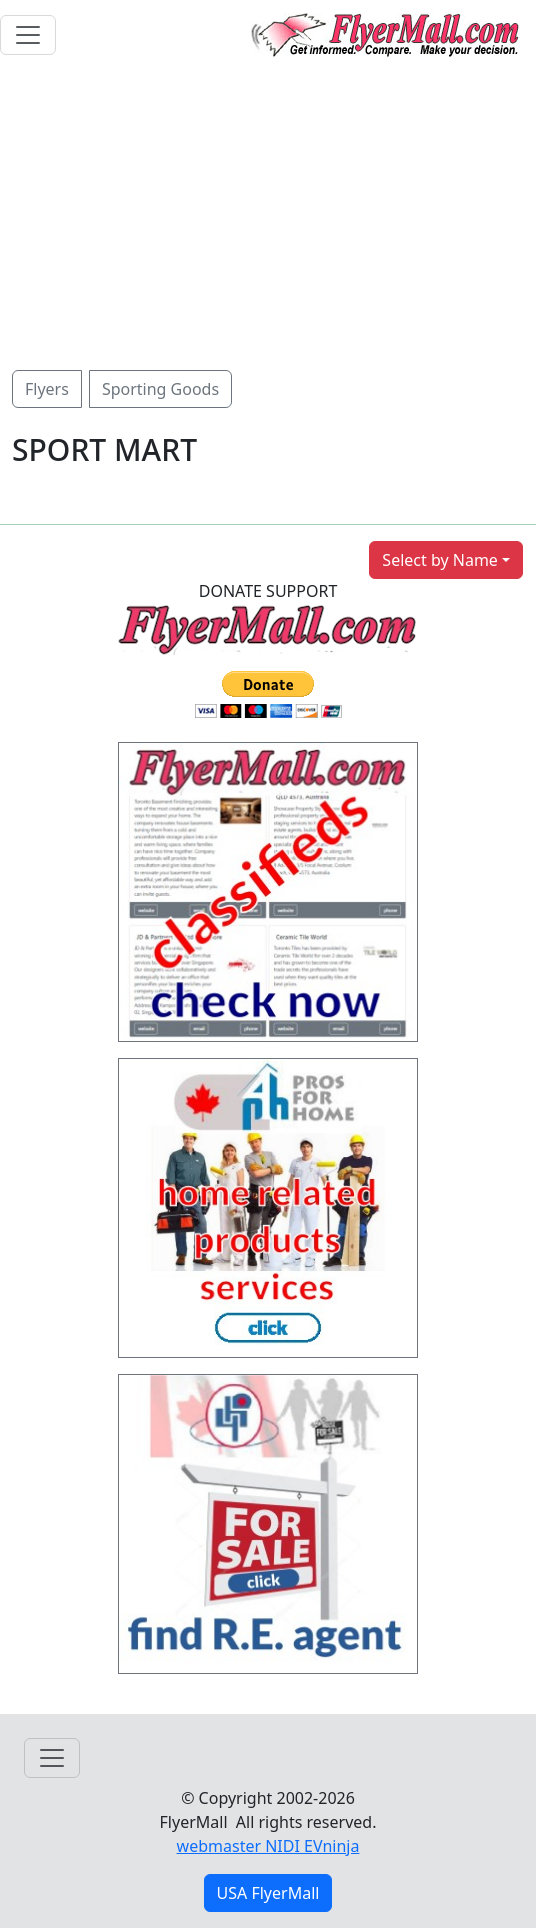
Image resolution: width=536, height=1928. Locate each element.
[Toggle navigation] (28, 35)
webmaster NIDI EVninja (268, 1846)
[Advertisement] (268, 220)
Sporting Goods (160, 389)
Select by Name (440, 560)
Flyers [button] (47, 389)
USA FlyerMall (268, 1893)
